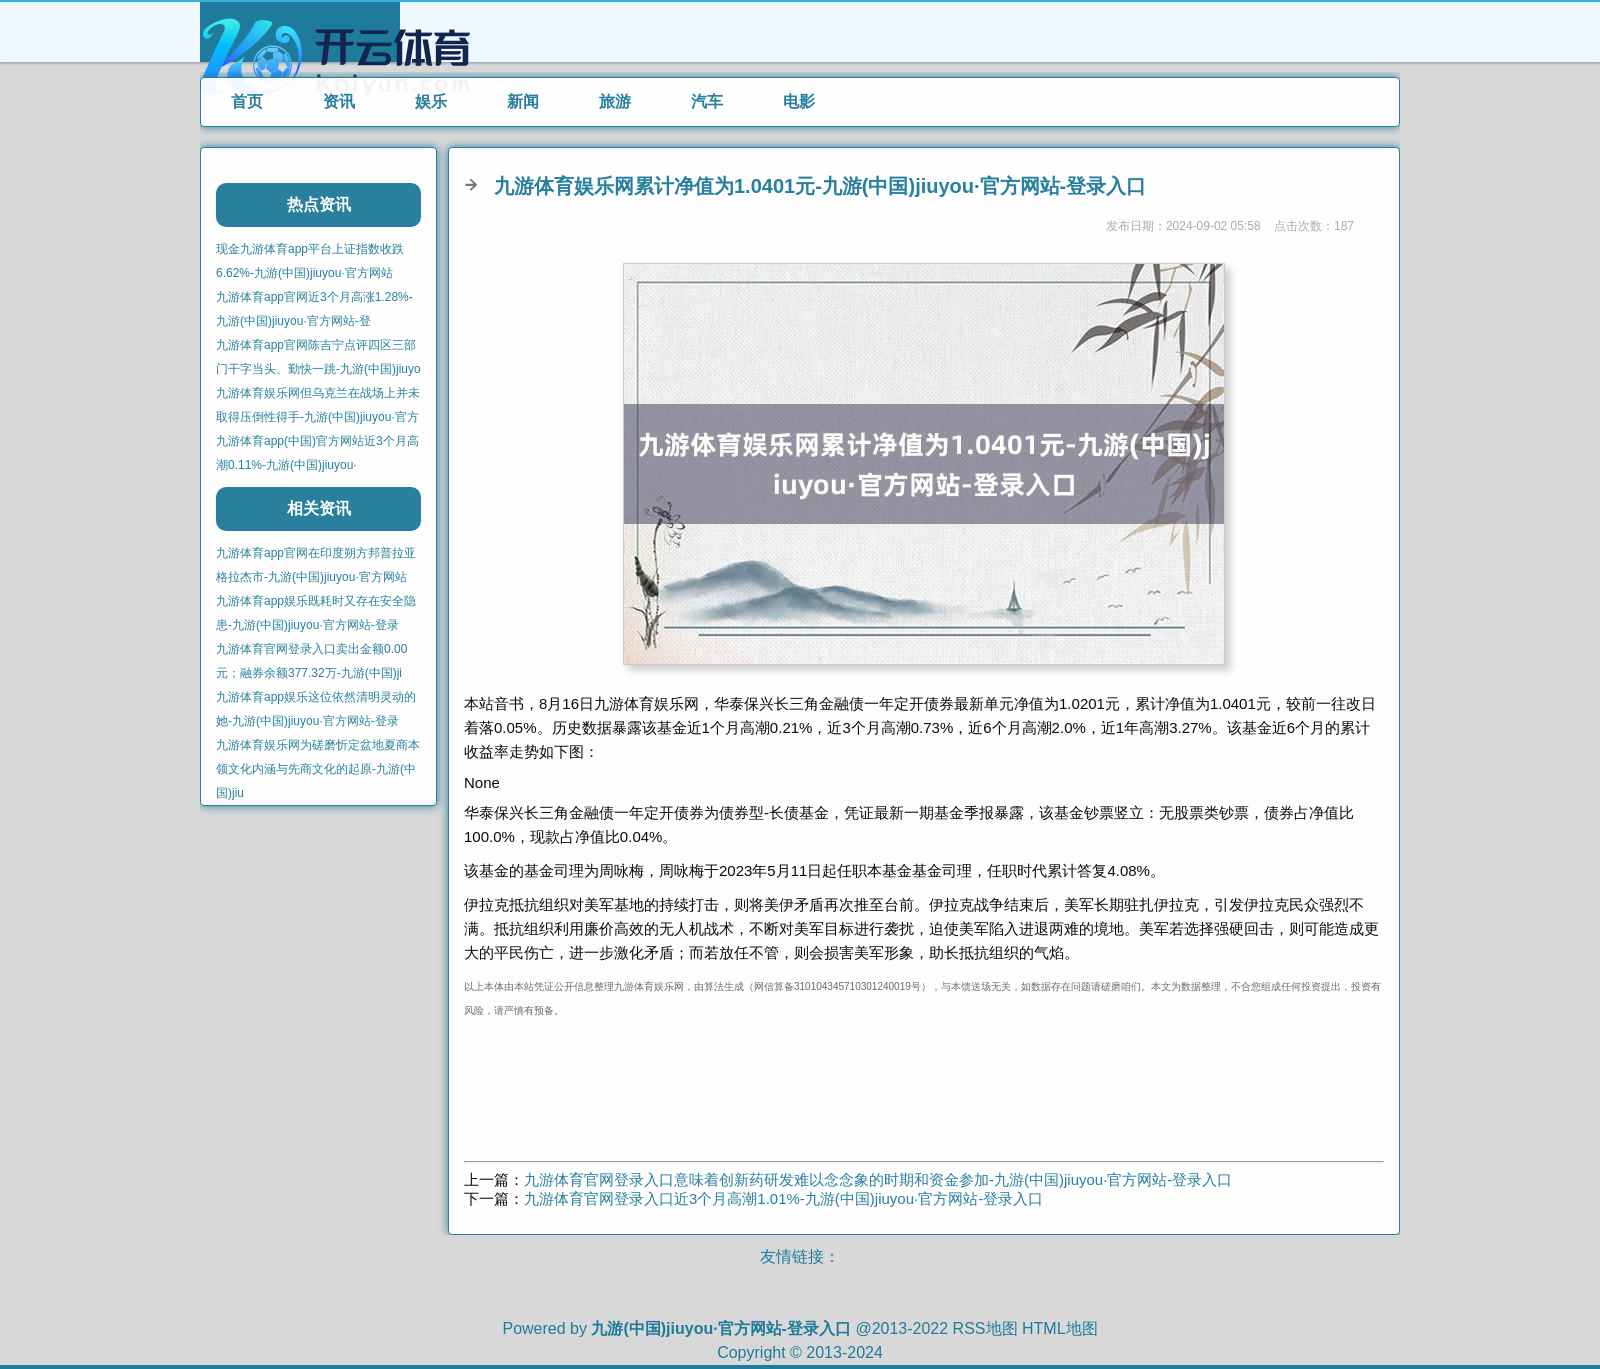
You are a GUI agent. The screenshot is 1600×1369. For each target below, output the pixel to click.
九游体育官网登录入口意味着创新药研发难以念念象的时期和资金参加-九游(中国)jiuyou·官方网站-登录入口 (878, 1179)
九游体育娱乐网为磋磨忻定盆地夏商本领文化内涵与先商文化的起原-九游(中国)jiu (318, 769)
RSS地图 (985, 1328)
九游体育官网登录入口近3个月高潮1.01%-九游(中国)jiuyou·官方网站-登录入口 (783, 1198)
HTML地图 (1060, 1328)
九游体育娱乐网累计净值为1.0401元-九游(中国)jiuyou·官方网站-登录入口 (820, 186)
